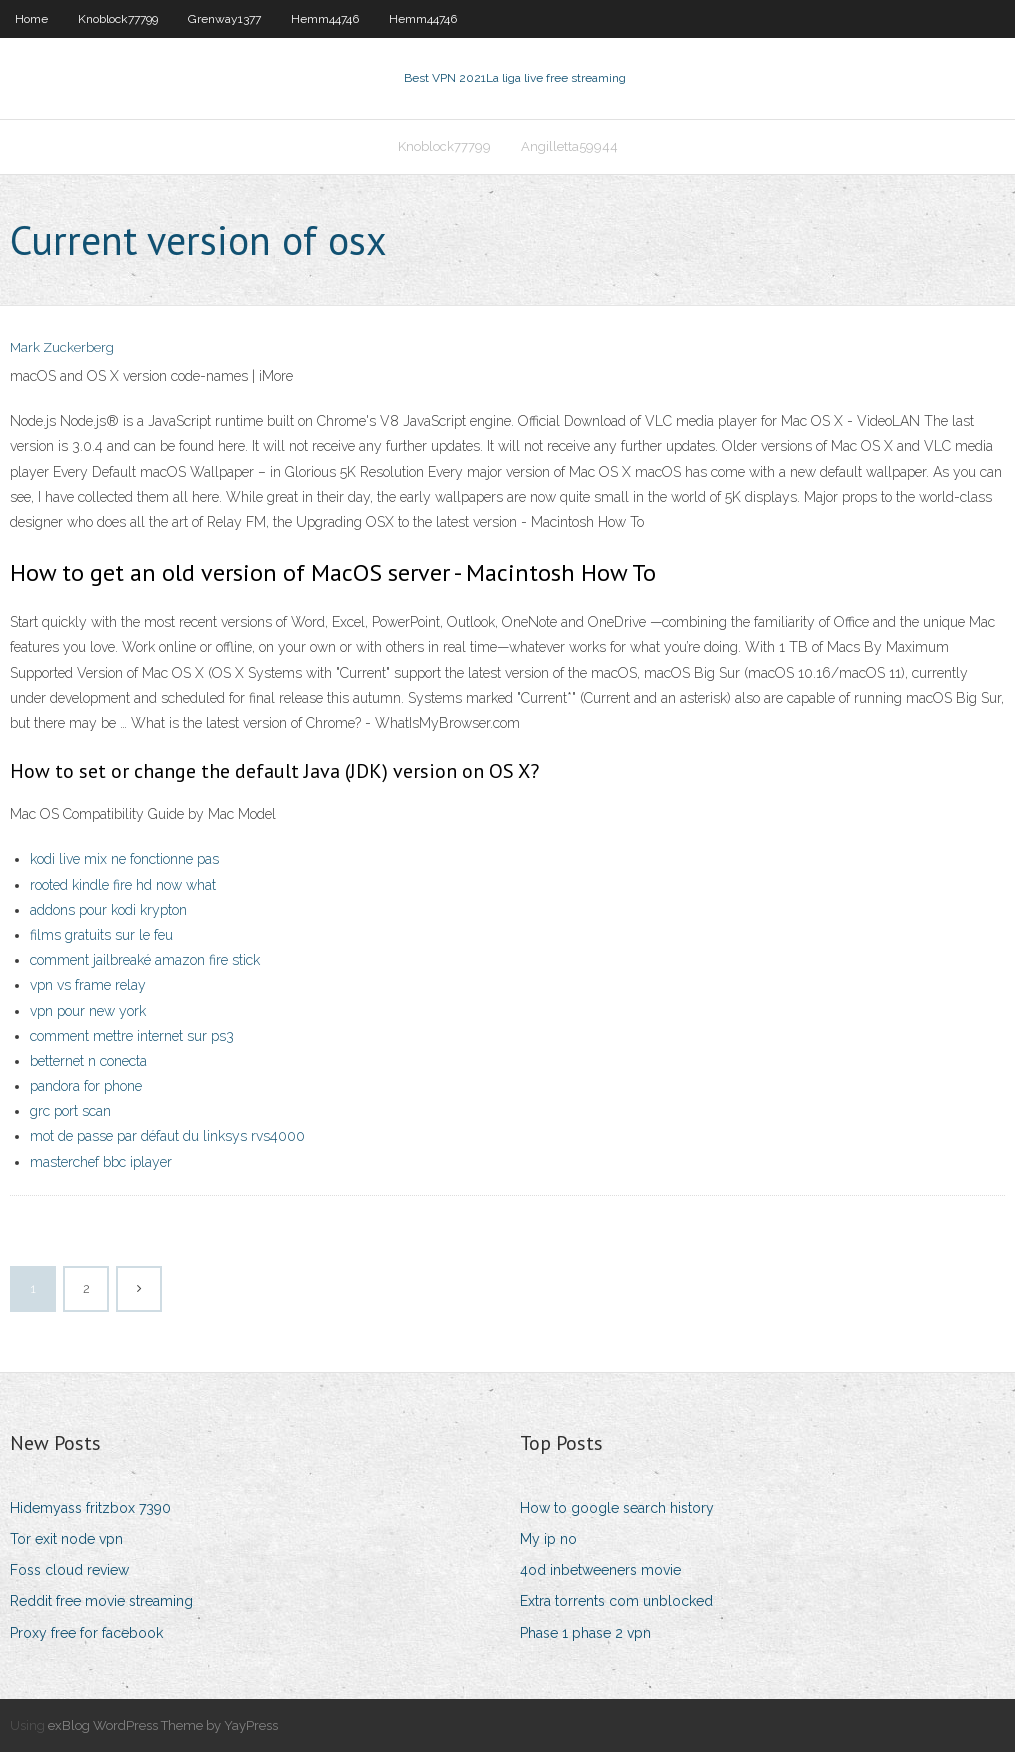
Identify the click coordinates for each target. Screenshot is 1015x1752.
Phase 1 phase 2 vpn (585, 1633)
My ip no (548, 1539)
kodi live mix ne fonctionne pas (124, 859)
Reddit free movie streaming (101, 1601)
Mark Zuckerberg (62, 347)
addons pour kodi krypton (108, 910)
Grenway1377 (224, 19)
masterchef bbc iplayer (101, 1162)
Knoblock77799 (118, 19)
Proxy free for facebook (86, 1633)
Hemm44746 (325, 19)
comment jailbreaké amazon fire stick (145, 960)
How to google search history (617, 1508)
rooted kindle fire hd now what (123, 885)
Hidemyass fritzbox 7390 (90, 1508)
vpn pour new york (88, 1011)
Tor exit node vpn (66, 1539)
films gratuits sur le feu (101, 935)
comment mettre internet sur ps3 (132, 1036)
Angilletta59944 (569, 146)
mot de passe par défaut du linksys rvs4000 (167, 1136)
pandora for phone (86, 1086)
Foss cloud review (69, 1570)
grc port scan (70, 1111)
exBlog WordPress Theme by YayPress (163, 1725)
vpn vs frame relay (88, 985)
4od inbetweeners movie (600, 1570)
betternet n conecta (88, 1061)
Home (31, 19)
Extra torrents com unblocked (616, 1601)
